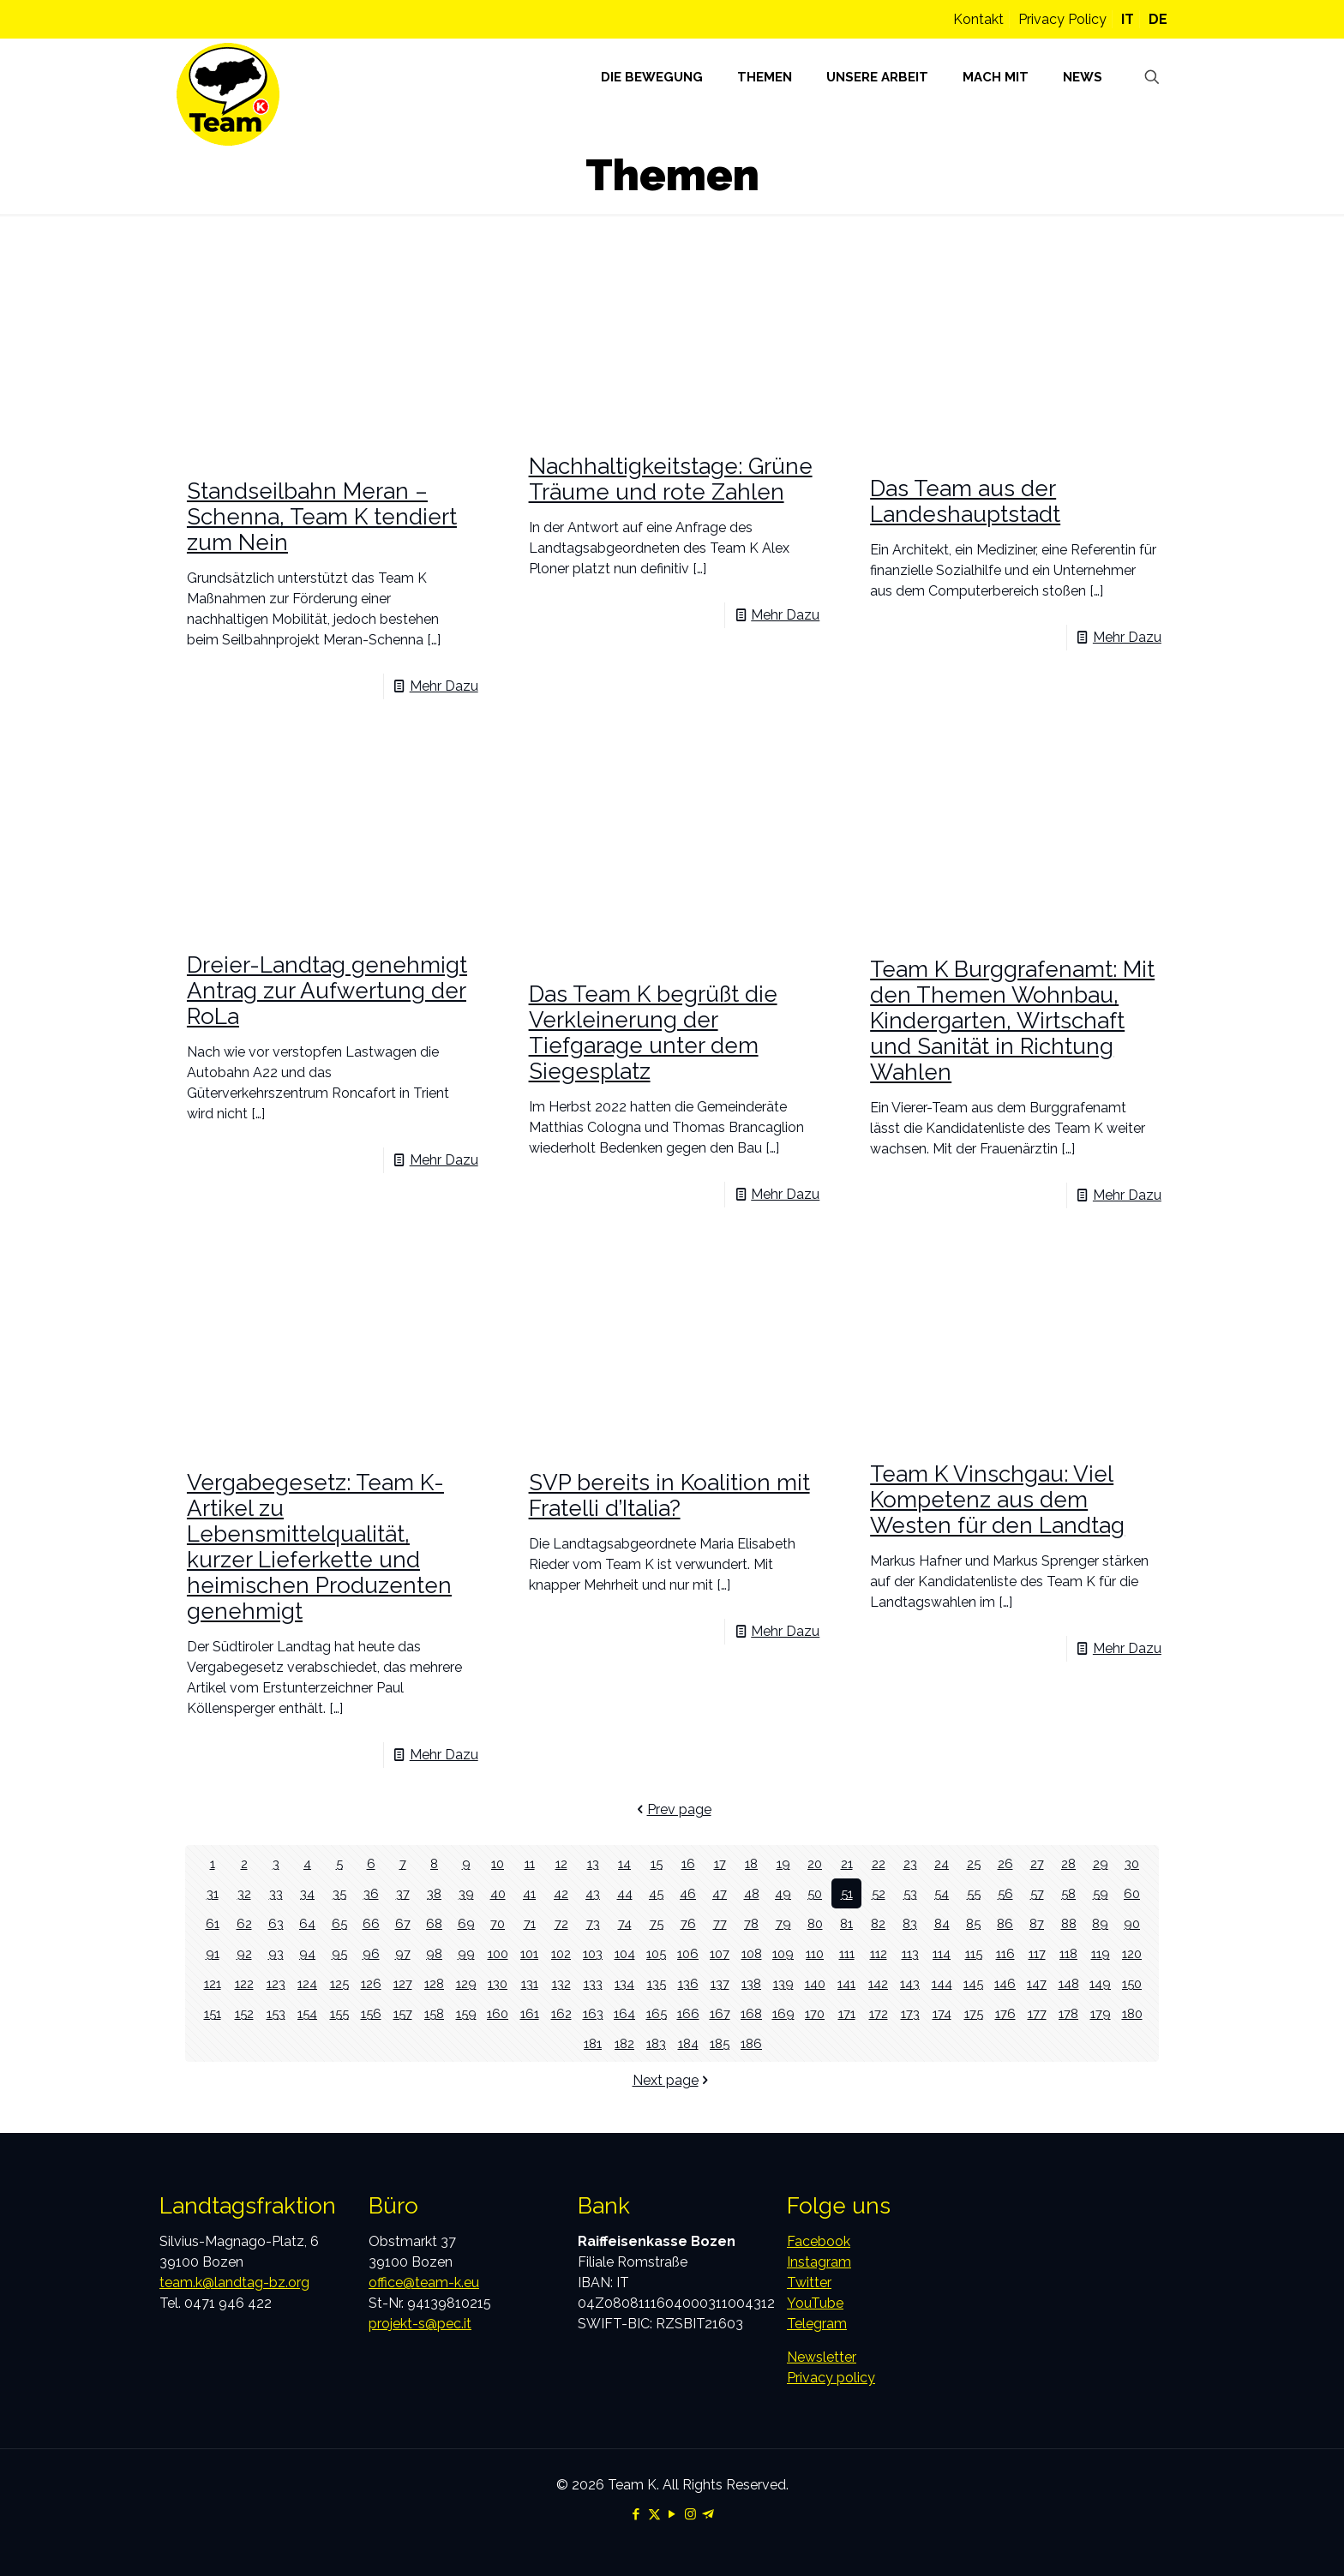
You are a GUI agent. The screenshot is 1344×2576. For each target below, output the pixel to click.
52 (878, 1893)
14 (624, 1863)
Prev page (672, 1809)
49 (783, 1893)
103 (593, 1953)
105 (656, 1953)
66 (371, 1923)
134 (625, 1983)
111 (846, 1953)
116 (1005, 1953)
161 (529, 2013)
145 (974, 1983)
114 (942, 1953)
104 (624, 1953)
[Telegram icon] (708, 2514)
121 (212, 1983)
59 (1100, 1893)
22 (878, 1863)
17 (720, 1863)
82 (878, 1923)
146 (1005, 1983)
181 (593, 2043)
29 (1100, 1863)
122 (244, 1983)
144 (941, 1983)
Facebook (818, 2241)
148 (1068, 1983)
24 (941, 1863)
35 (339, 1893)
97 (402, 1953)
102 (561, 1953)
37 (403, 1893)
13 (593, 1863)
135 (656, 1983)
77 (720, 1923)
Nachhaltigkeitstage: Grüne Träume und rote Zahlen (671, 479)
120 (1132, 1953)
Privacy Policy (1062, 19)
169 (783, 2013)
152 (244, 2013)
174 (941, 2013)
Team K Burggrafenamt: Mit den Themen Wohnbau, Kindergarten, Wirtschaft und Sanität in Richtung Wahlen (1012, 1020)
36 (371, 1893)
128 (434, 1983)
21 (847, 1863)
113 (910, 1953)
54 (941, 1893)
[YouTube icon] (672, 2514)
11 (530, 1863)
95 (339, 1953)
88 (1068, 1923)
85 (973, 1923)
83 (910, 1923)
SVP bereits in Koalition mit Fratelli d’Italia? (669, 1495)
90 (1132, 1923)
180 (1131, 2013)
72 (561, 1923)
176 (1005, 2013)
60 (1132, 1893)
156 (371, 2013)
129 (466, 1983)
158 (434, 2013)
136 (688, 1983)
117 (1037, 1953)
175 (973, 2013)
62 (244, 1923)
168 (751, 2013)
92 (244, 1953)
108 (751, 1953)
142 (878, 1983)
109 (783, 1953)
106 (687, 1953)
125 (339, 1983)
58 (1068, 1893)
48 (751, 1893)
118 (1069, 1953)
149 (1100, 1983)
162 (561, 2013)
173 (910, 2013)
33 (276, 1893)
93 (275, 1953)
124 (308, 1983)
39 (466, 1893)
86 (1005, 1923)
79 (783, 1923)
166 (687, 2013)
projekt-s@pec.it (420, 2323)
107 (720, 1953)
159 (466, 2013)
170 (815, 2013)
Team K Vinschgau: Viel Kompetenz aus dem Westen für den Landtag (997, 1499)
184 (687, 2043)
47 (719, 1893)
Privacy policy (831, 2377)
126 (371, 1983)
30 (1132, 1863)
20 (815, 1863)
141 (847, 1983)
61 (212, 1923)
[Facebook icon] (636, 2514)
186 (751, 2043)
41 (529, 1893)
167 (720, 2013)
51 (847, 1893)
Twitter (809, 2282)
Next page (672, 2080)
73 (593, 1923)
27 (1037, 1863)
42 (561, 1893)
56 (1005, 1893)
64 (307, 1923)
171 (846, 2013)
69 (466, 1923)
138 (752, 1983)
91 (212, 1953)
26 (1005, 1863)
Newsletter (821, 2357)
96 (371, 1953)
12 (561, 1863)
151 (212, 2013)
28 (1068, 1863)
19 (783, 1863)
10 (497, 1863)
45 (656, 1893)
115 (973, 1953)
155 (339, 2013)
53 (910, 1893)
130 (498, 1983)
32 (244, 1893)
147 (1037, 1983)
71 (530, 1923)
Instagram (819, 2262)
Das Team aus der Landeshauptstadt (965, 501)
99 (466, 1953)
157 (402, 2013)
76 (688, 1923)
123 (275, 1983)
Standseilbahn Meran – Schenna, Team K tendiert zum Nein (322, 516)
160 (497, 2013)
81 (846, 1923)
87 (1037, 1923)
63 (275, 1923)
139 (783, 1983)
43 (593, 1893)
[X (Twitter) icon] (654, 2514)
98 (434, 1953)
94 (307, 1953)
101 (529, 1953)
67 (402, 1923)
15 (656, 1863)
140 (814, 1983)
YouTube (815, 2303)
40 (498, 1893)
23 (910, 1863)
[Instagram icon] (690, 2514)
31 (212, 1893)
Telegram (817, 2323)
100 (497, 1953)
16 (688, 1863)
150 (1132, 1983)
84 (942, 1923)
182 (625, 2043)
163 (593, 2013)
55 (973, 1893)
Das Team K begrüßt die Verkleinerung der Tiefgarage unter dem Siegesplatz (653, 1032)
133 (592, 1983)
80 (815, 1923)
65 (339, 1923)
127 (402, 1983)
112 (878, 1953)
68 (434, 1923)
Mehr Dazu (444, 686)
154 (308, 2013)
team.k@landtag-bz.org (234, 2282)
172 (878, 2013)
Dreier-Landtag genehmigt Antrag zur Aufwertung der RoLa (327, 990)
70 (497, 1923)
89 (1100, 1923)
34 (307, 1893)
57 (1037, 1893)
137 (719, 1983)
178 (1069, 2013)
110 (815, 1953)
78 (751, 1923)
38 (434, 1893)
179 (1100, 2013)
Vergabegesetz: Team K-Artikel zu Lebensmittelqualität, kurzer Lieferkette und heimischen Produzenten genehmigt (319, 1547)
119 (1100, 1953)
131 (529, 1983)
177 (1036, 2013)
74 (625, 1923)
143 (910, 1983)
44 (624, 1893)
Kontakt (978, 19)
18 (751, 1863)
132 (561, 1983)
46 (688, 1893)
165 (656, 2013)
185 (720, 2043)
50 (815, 1893)
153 (275, 2013)
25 (973, 1863)
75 (656, 1923)
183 (656, 2043)
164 (624, 2013)
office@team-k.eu (424, 2282)
